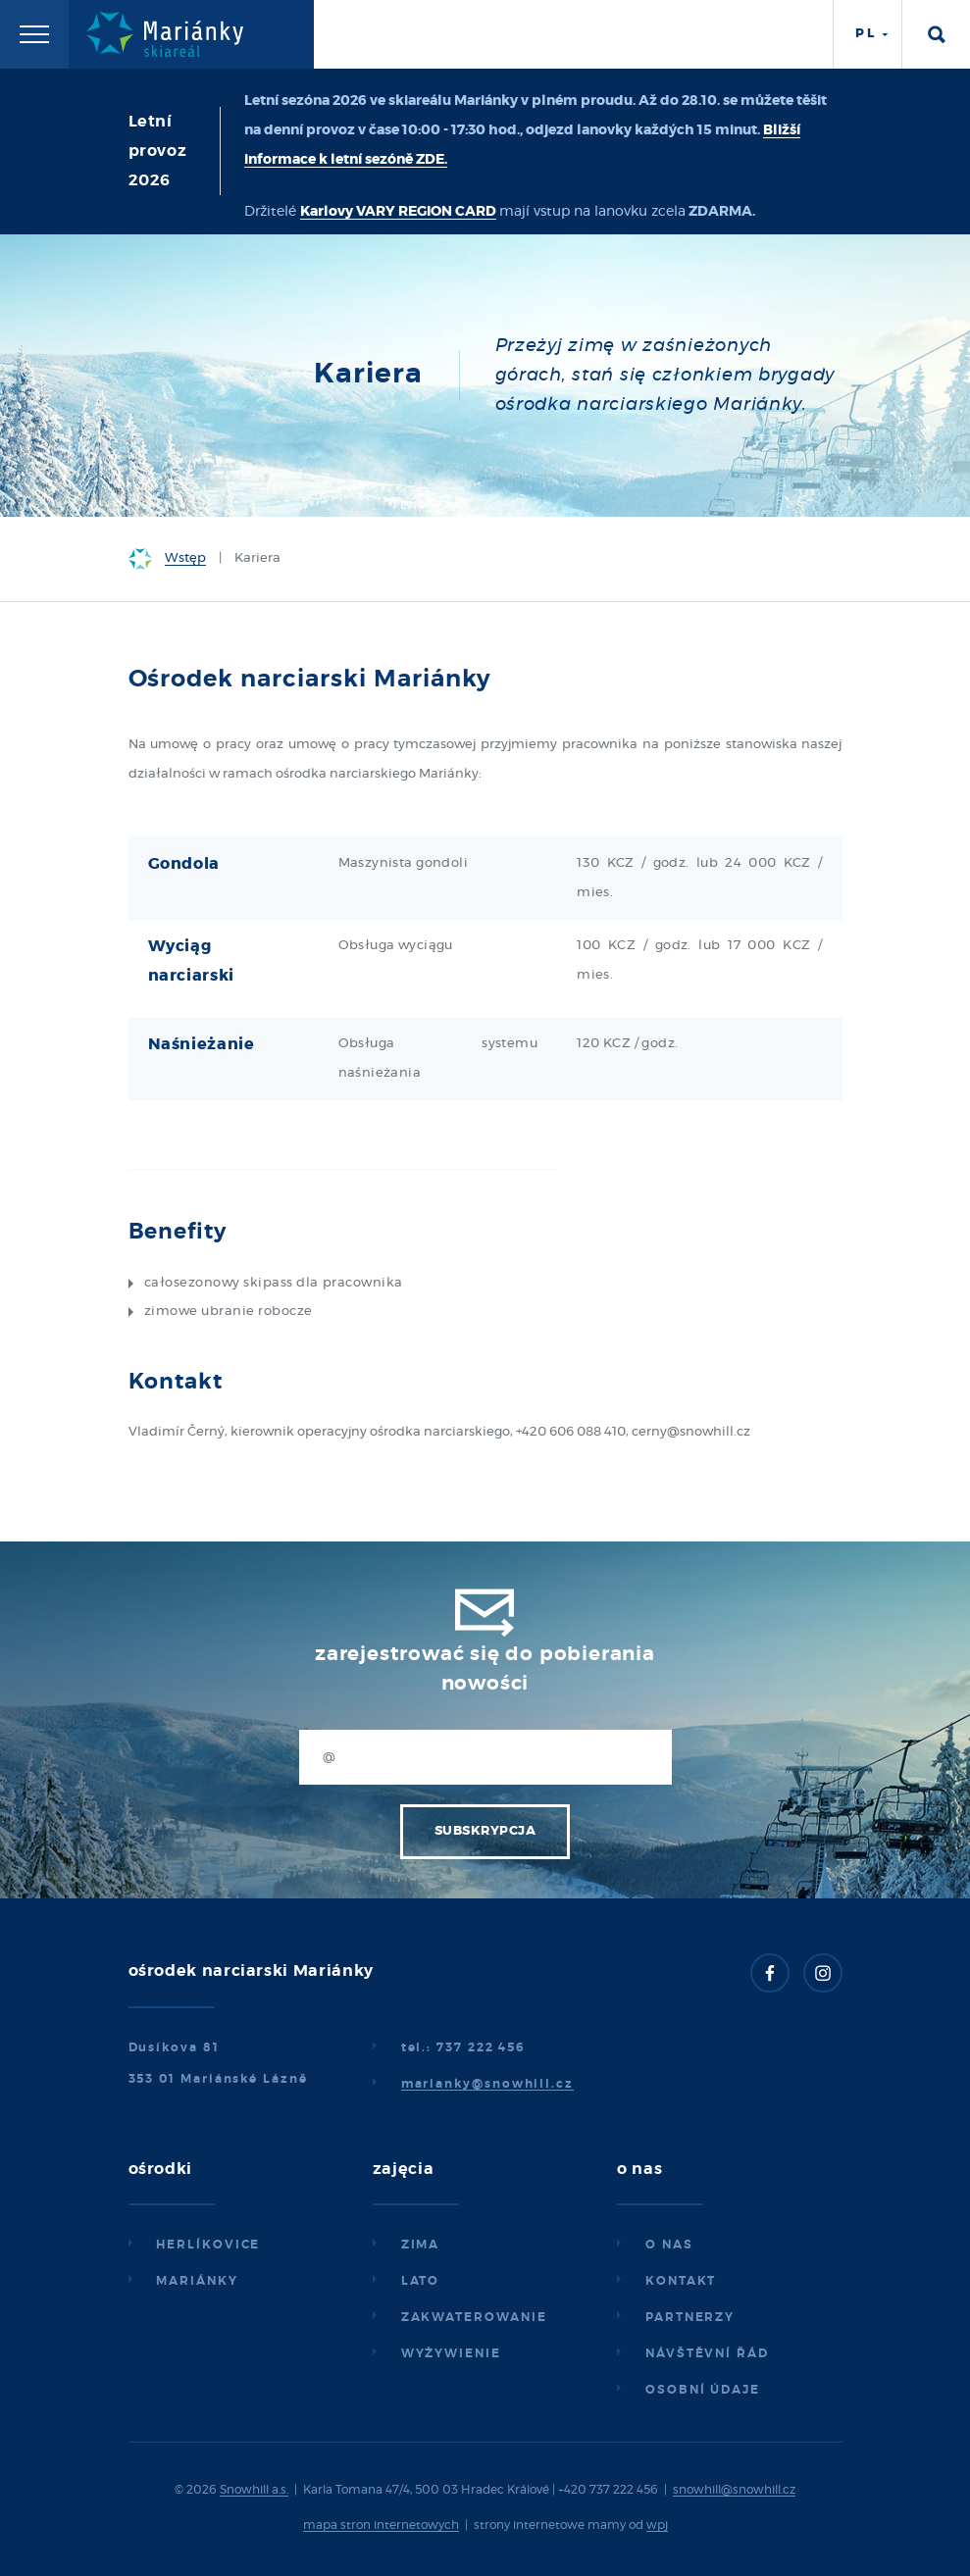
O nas (669, 2244)
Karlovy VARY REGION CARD (398, 212)
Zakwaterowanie (474, 2317)
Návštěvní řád (707, 2353)
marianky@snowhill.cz (487, 2084)
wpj (657, 2525)
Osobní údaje (702, 2390)
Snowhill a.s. (254, 2490)
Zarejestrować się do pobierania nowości (485, 1668)
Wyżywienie (451, 2353)
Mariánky (196, 2281)
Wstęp (185, 558)
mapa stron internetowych (381, 2525)
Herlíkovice (208, 2244)
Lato (420, 2281)
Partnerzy (690, 2317)
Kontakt (680, 2281)
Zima (420, 2244)
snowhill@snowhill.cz (734, 2490)
